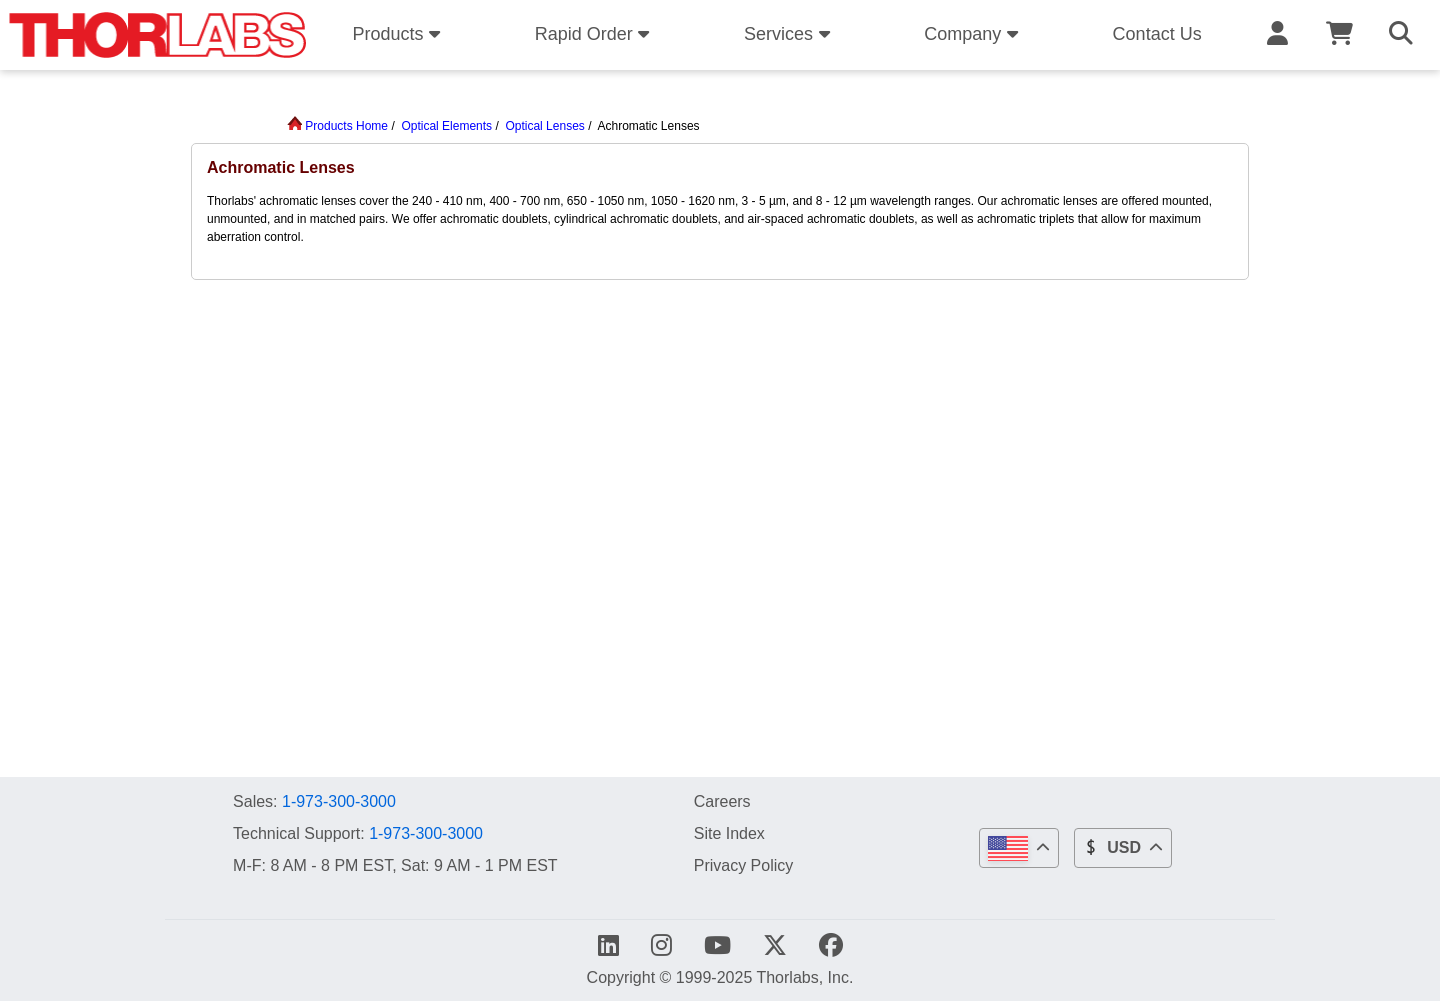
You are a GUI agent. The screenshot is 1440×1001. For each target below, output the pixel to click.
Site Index (729, 833)
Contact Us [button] (1157, 34)
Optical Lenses (544, 126)
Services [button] (790, 34)
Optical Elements (446, 126)
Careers (722, 801)
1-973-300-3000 (339, 801)
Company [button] (974, 34)
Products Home (337, 126)
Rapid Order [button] (595, 34)
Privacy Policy (744, 865)
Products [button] (399, 34)
